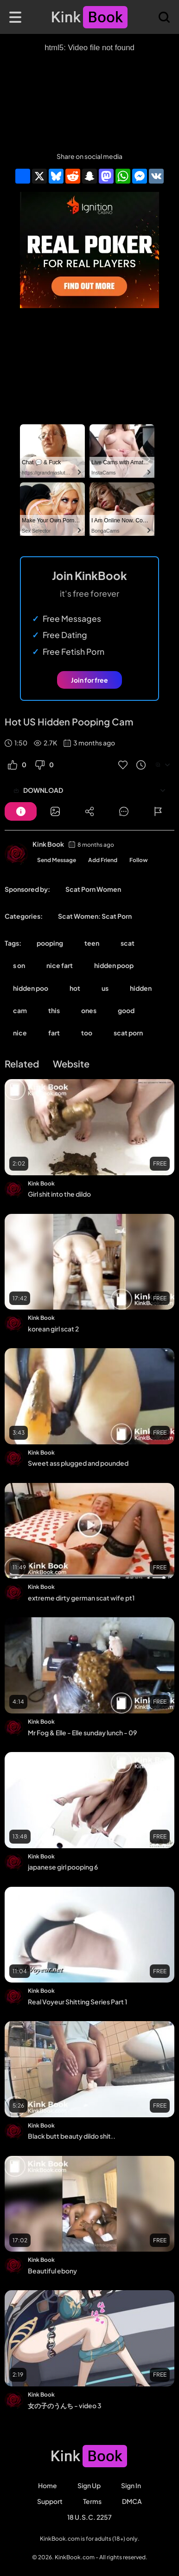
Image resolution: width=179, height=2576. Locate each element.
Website (71, 1063)
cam (20, 1010)
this (54, 1010)
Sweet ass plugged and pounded (78, 1463)
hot (75, 988)
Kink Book (48, 844)
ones (88, 1010)
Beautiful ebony (52, 2270)
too (86, 1032)
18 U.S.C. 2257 (89, 2517)
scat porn (128, 1032)
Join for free (89, 680)
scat (127, 943)
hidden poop (114, 965)
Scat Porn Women (93, 889)
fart (54, 1032)
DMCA (132, 2501)
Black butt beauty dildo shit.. (71, 2136)
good (126, 1010)
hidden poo (30, 988)
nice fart (59, 965)
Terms (92, 2501)
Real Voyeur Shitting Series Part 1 (77, 2001)
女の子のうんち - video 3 (65, 2405)
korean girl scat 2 (53, 1328)
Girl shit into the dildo (59, 1194)
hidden (141, 988)
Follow (138, 859)
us (105, 988)
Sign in (131, 2485)
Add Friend (102, 859)
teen (91, 943)
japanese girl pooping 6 (63, 1867)
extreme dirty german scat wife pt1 (81, 1598)
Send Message (56, 859)
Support (50, 2501)
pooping (50, 943)
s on (19, 965)
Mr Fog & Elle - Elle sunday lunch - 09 (82, 1732)
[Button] (21, 811)
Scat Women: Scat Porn (95, 916)
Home (47, 2485)
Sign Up (89, 2485)
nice (20, 1032)
